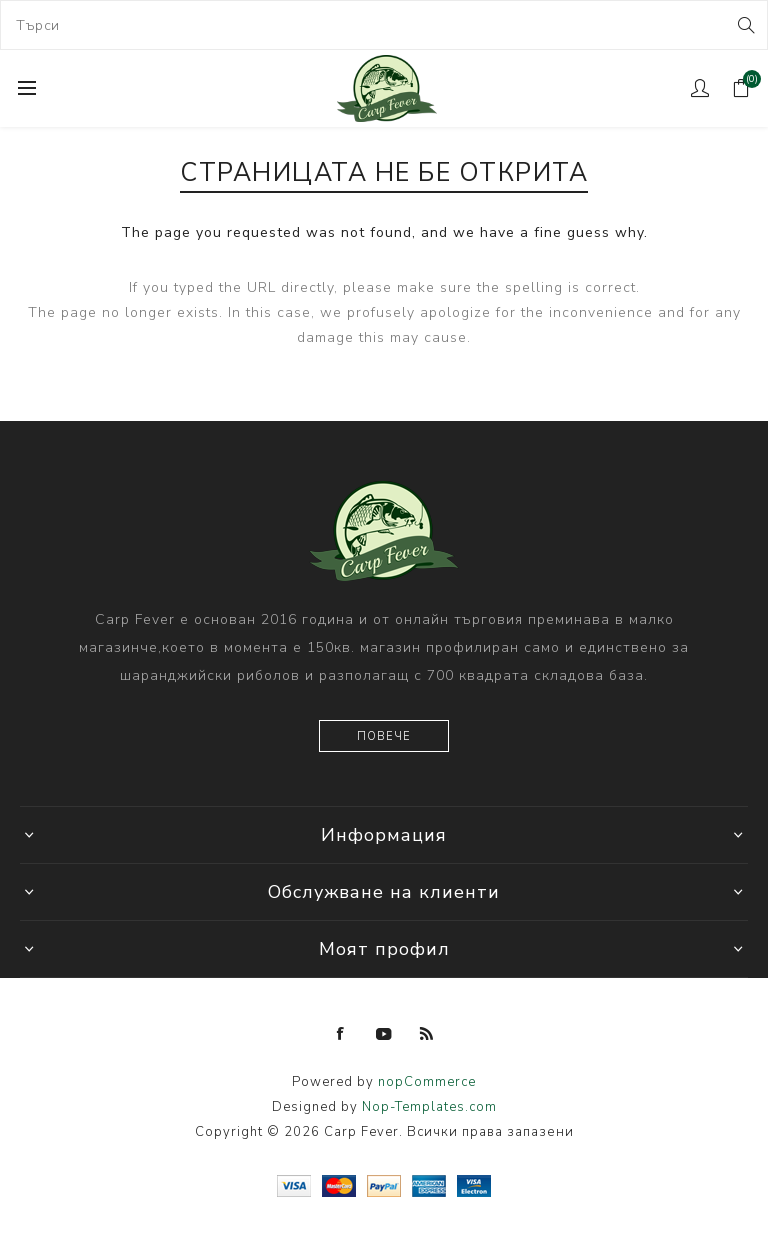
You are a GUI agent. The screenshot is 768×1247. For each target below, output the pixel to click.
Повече (384, 736)
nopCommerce (427, 1082)
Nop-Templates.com (429, 1107)
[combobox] (384, 25)
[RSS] (427, 1034)
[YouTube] (384, 1034)
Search (744, 25)
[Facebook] (341, 1034)
